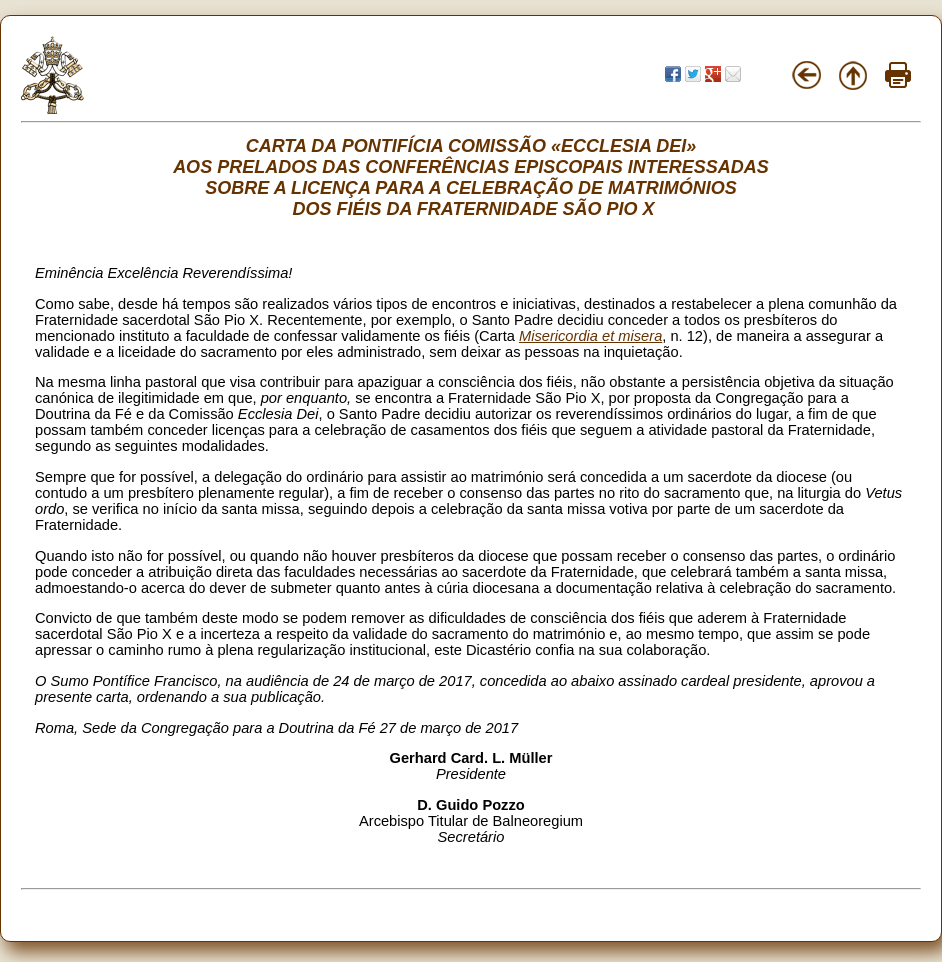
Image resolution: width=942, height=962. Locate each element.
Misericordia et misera (590, 336)
